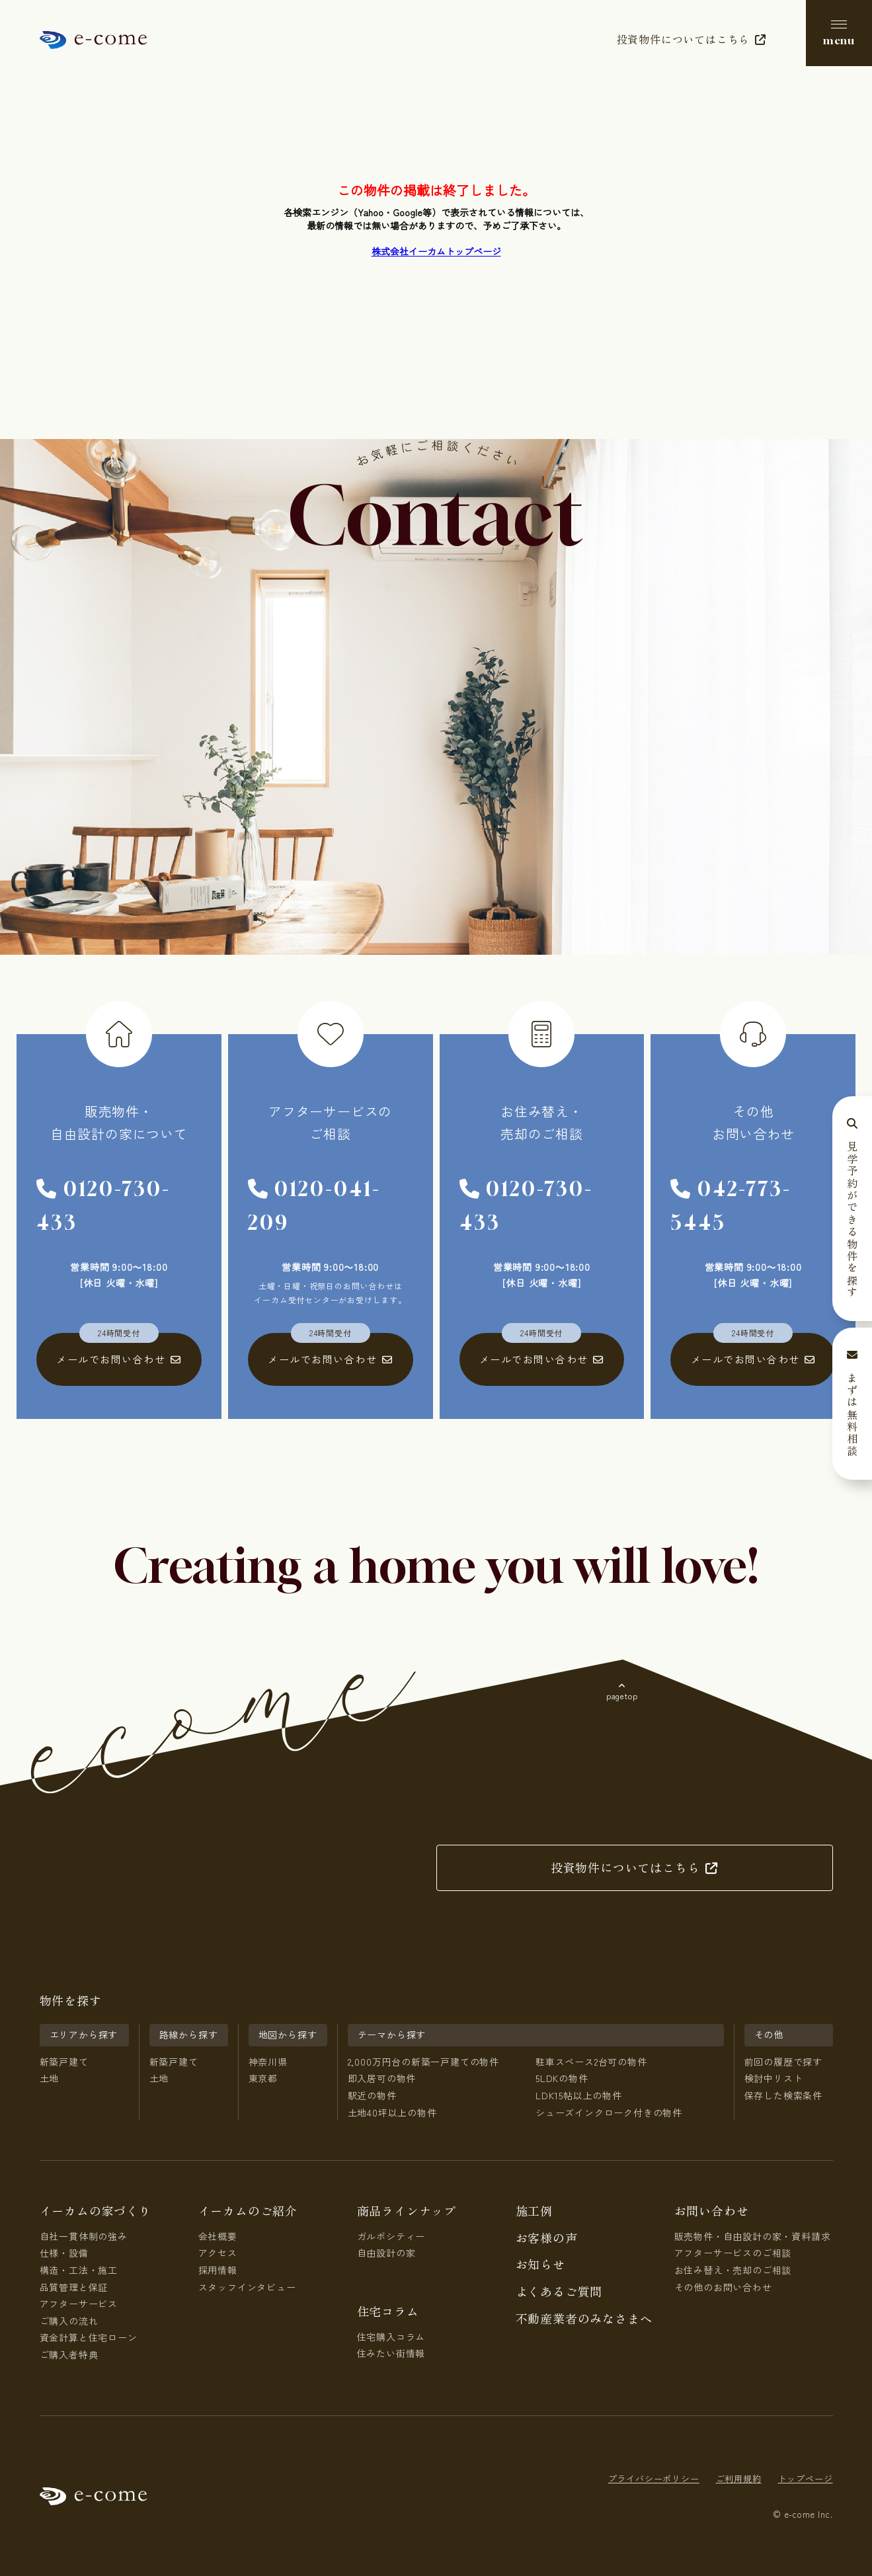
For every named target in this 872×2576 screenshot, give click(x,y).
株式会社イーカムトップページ (436, 251)
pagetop (622, 1695)
